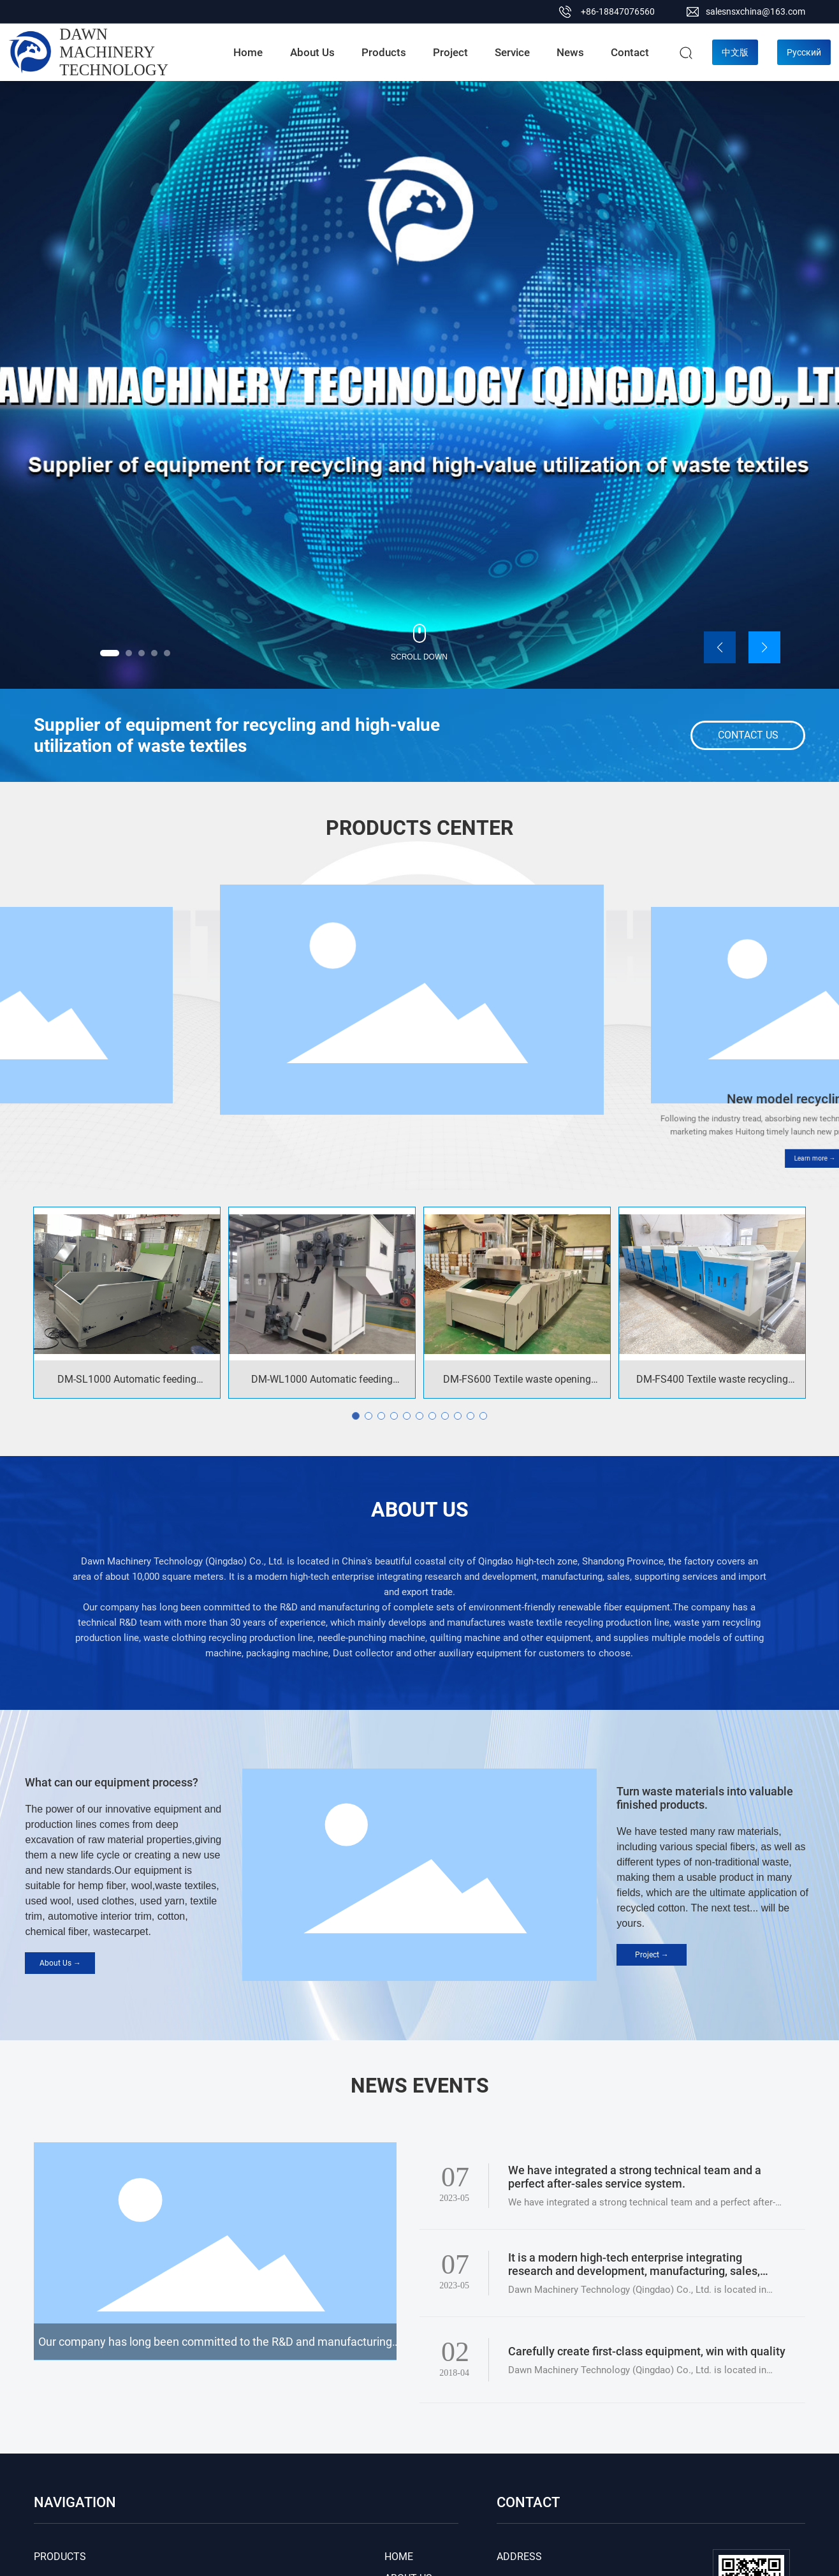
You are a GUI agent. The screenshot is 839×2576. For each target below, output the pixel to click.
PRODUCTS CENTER (419, 828)
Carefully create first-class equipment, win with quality (646, 2351)
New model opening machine (420, 1110)
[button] (109, 653)
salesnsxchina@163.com (755, 11)
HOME (398, 2556)
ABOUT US (420, 1510)
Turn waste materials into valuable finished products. (704, 1798)
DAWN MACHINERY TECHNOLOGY (113, 52)
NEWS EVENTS (420, 2085)
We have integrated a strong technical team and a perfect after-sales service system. (634, 2176)
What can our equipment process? (111, 1782)
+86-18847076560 (618, 11)
